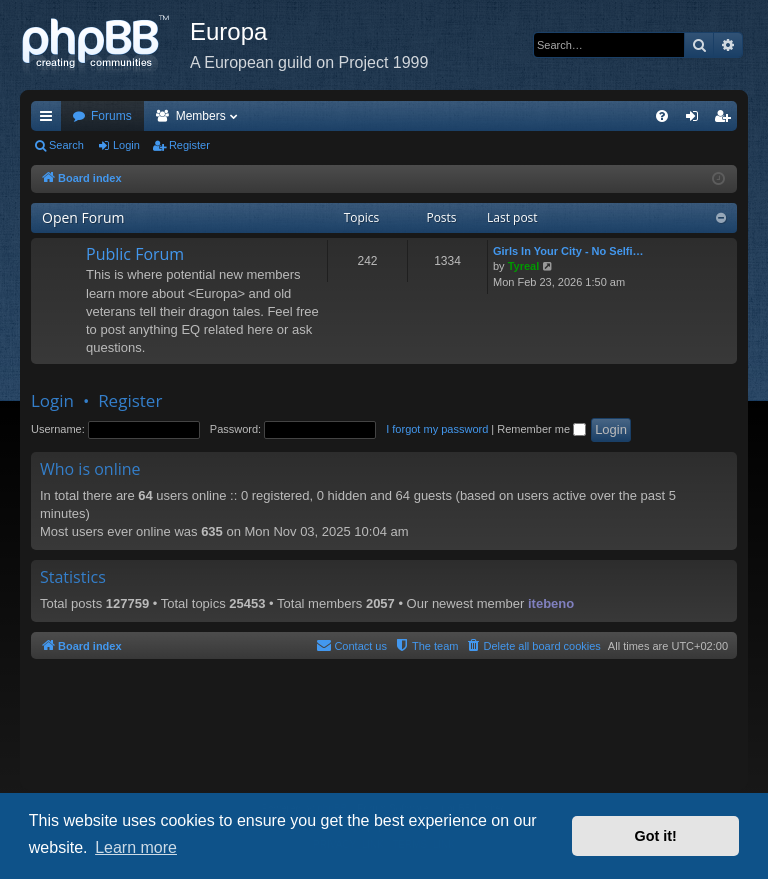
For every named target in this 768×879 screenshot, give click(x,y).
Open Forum (83, 217)
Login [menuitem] (696, 120)
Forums (111, 116)
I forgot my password (437, 429)
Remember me (541, 429)
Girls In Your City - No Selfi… (568, 251)
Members (201, 116)
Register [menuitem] (726, 120)
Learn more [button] (136, 847)
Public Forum (135, 254)
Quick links (50, 120)
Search (66, 145)
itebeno (551, 603)
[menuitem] (662, 116)
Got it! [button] (656, 836)
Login (126, 145)
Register (189, 145)
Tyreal (524, 266)
